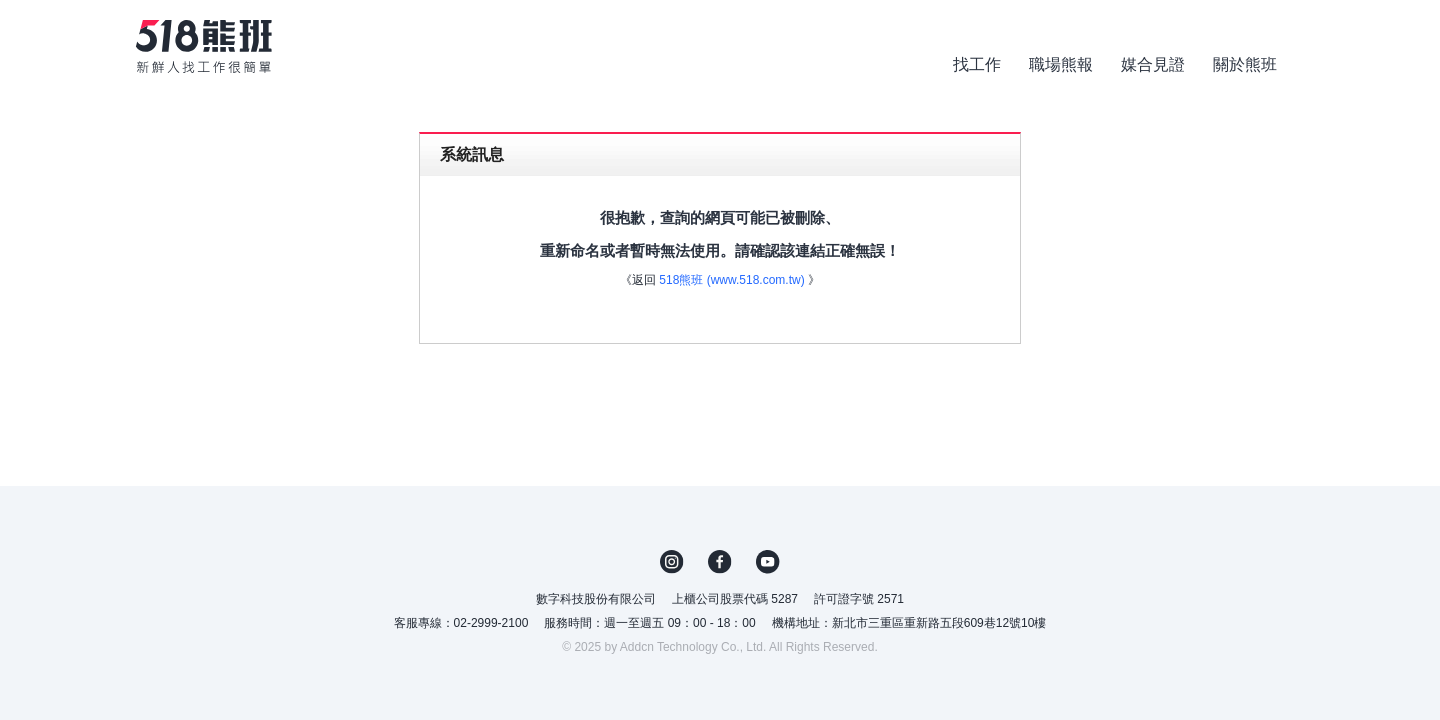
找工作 (977, 65)
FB (720, 562)
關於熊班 (1245, 65)
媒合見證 (1153, 65)
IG (672, 562)
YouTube (768, 562)
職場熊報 (1061, 65)
